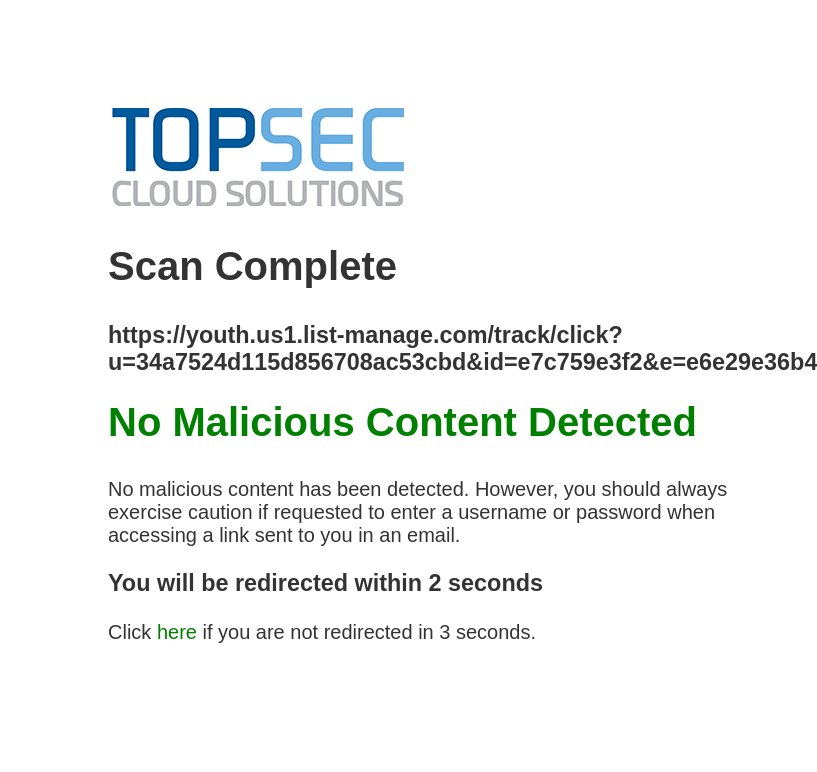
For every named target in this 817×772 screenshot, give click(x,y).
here (177, 632)
